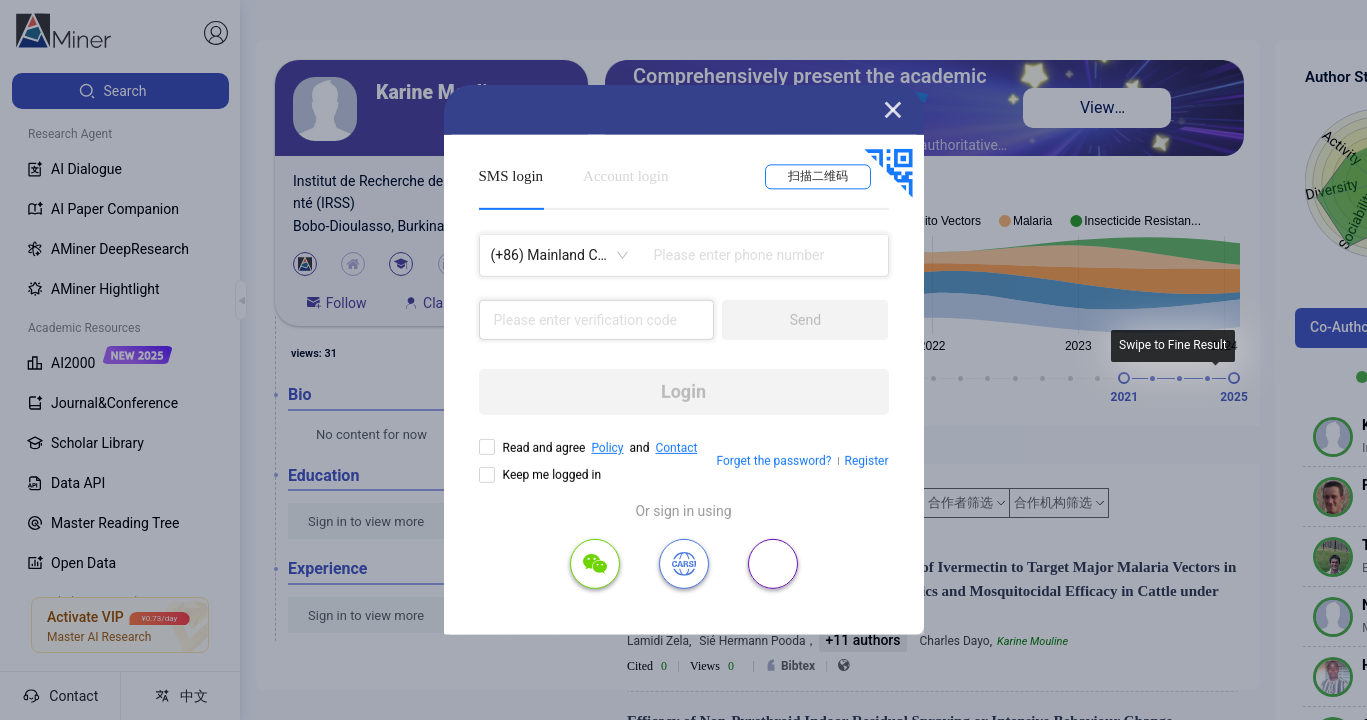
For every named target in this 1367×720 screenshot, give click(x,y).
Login (683, 391)
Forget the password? (773, 461)
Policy (607, 448)
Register (867, 461)
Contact (676, 448)
